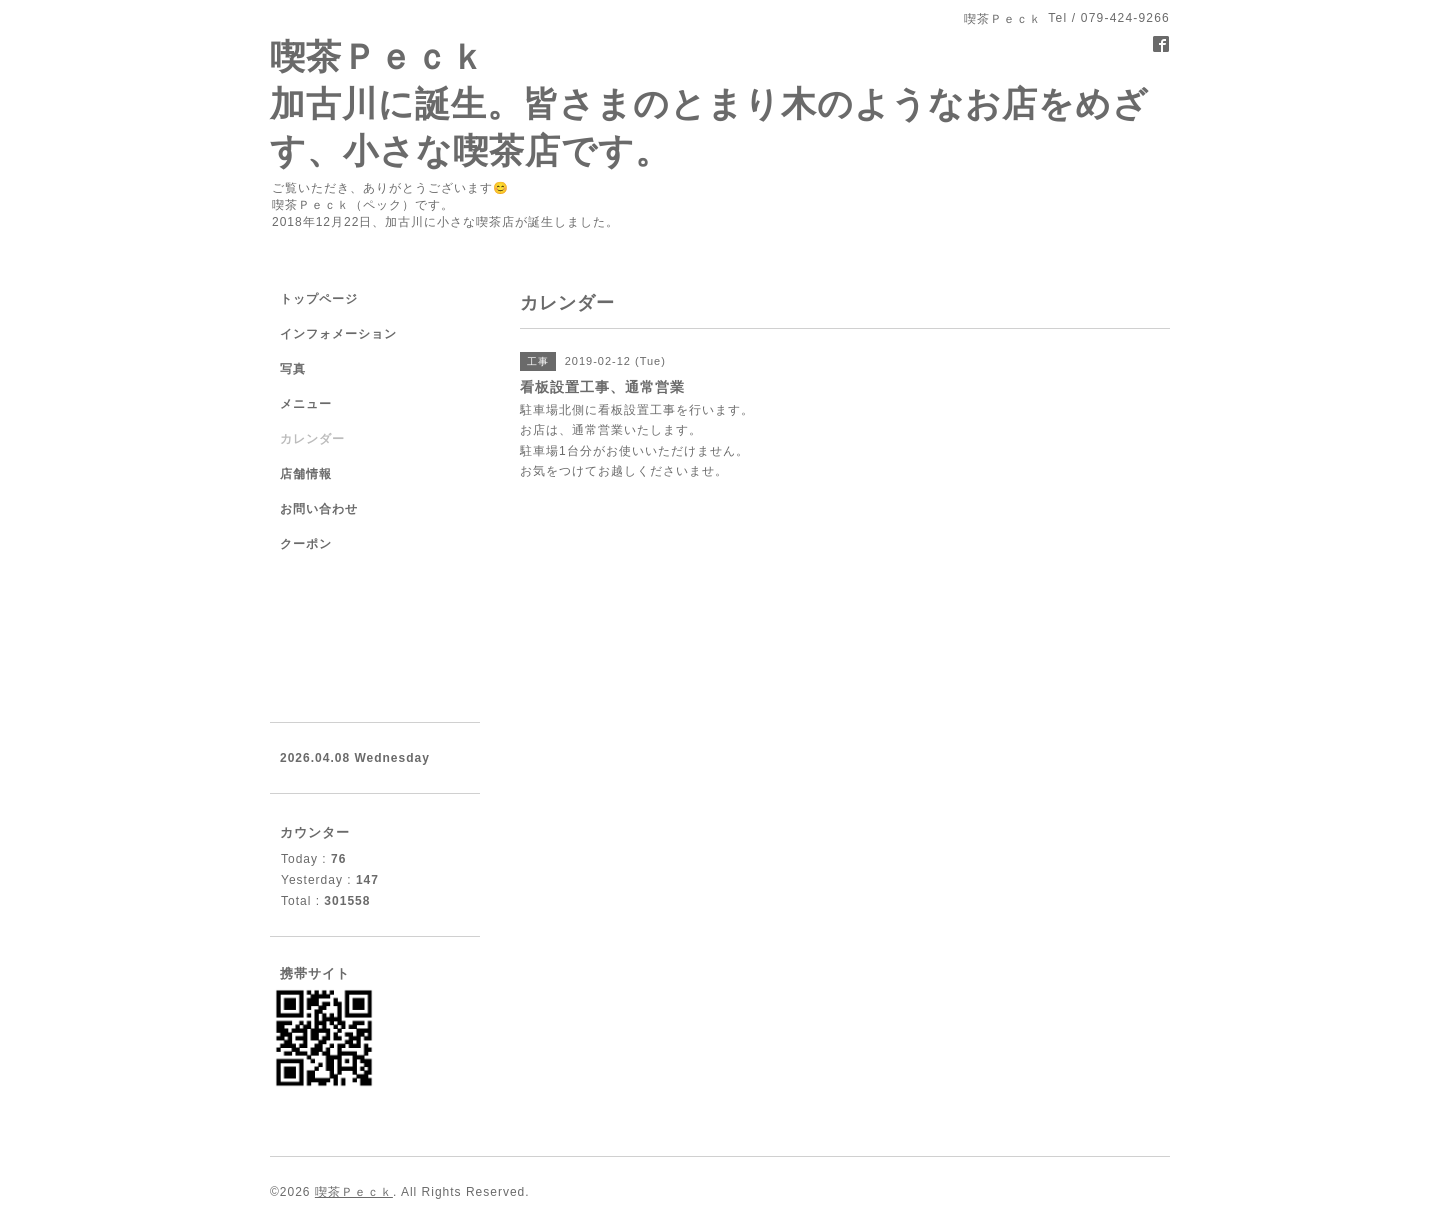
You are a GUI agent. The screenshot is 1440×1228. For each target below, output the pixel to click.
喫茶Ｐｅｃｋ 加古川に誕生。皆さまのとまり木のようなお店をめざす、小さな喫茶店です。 (709, 103)
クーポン (306, 544)
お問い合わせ (319, 509)
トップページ (319, 299)
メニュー (306, 404)
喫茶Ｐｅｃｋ (354, 1192)
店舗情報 (306, 474)
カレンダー (312, 439)
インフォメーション (338, 334)
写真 (293, 369)
